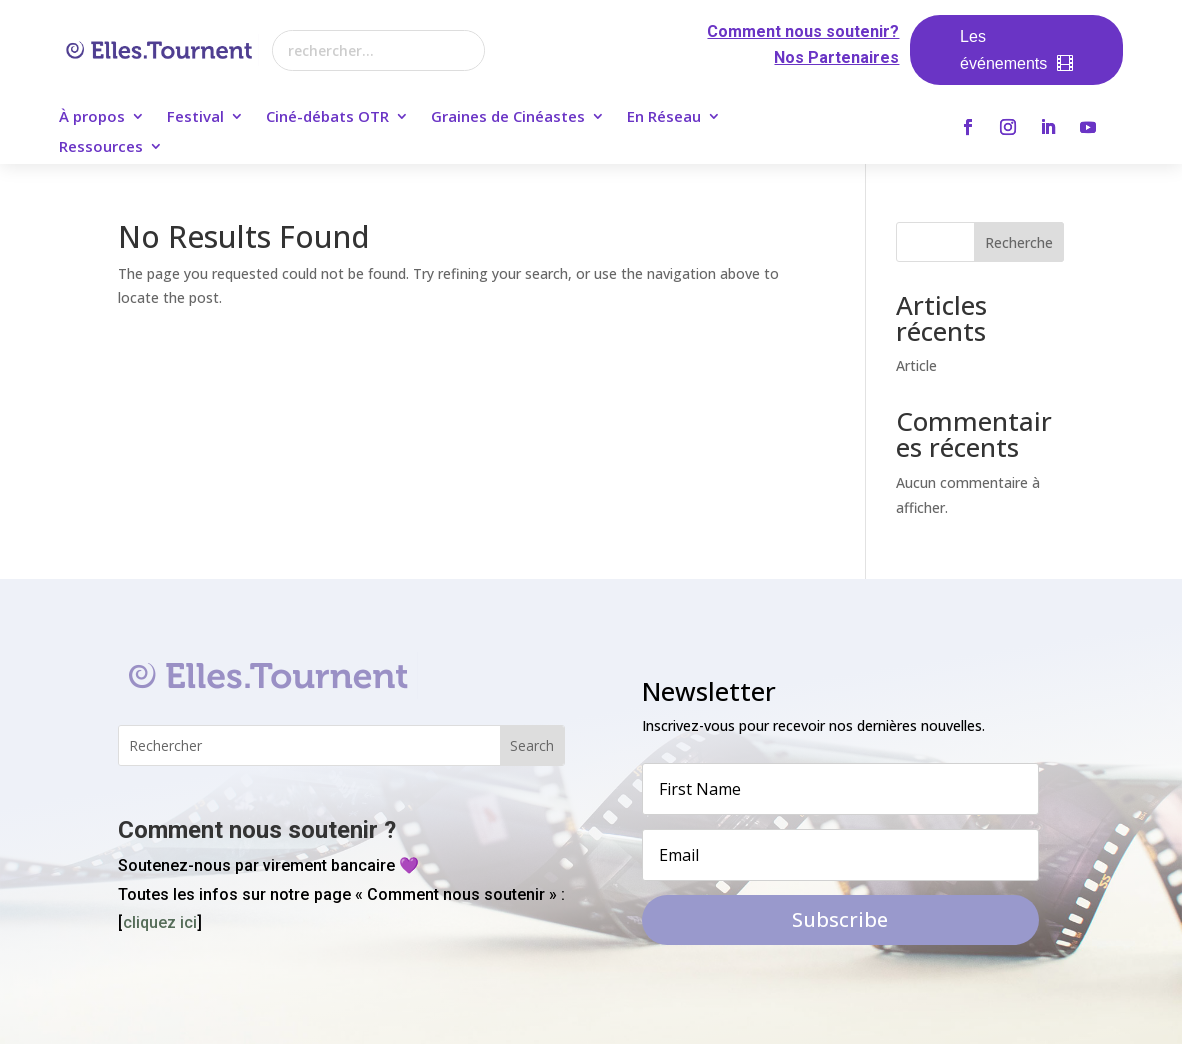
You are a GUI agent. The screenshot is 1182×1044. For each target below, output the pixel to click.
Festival (195, 117)
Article (916, 365)
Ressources (101, 147)
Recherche (1019, 242)
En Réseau (664, 117)
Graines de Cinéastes (508, 117)
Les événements (1003, 50)
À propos (92, 117)
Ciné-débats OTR (327, 117)
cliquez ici (160, 922)
